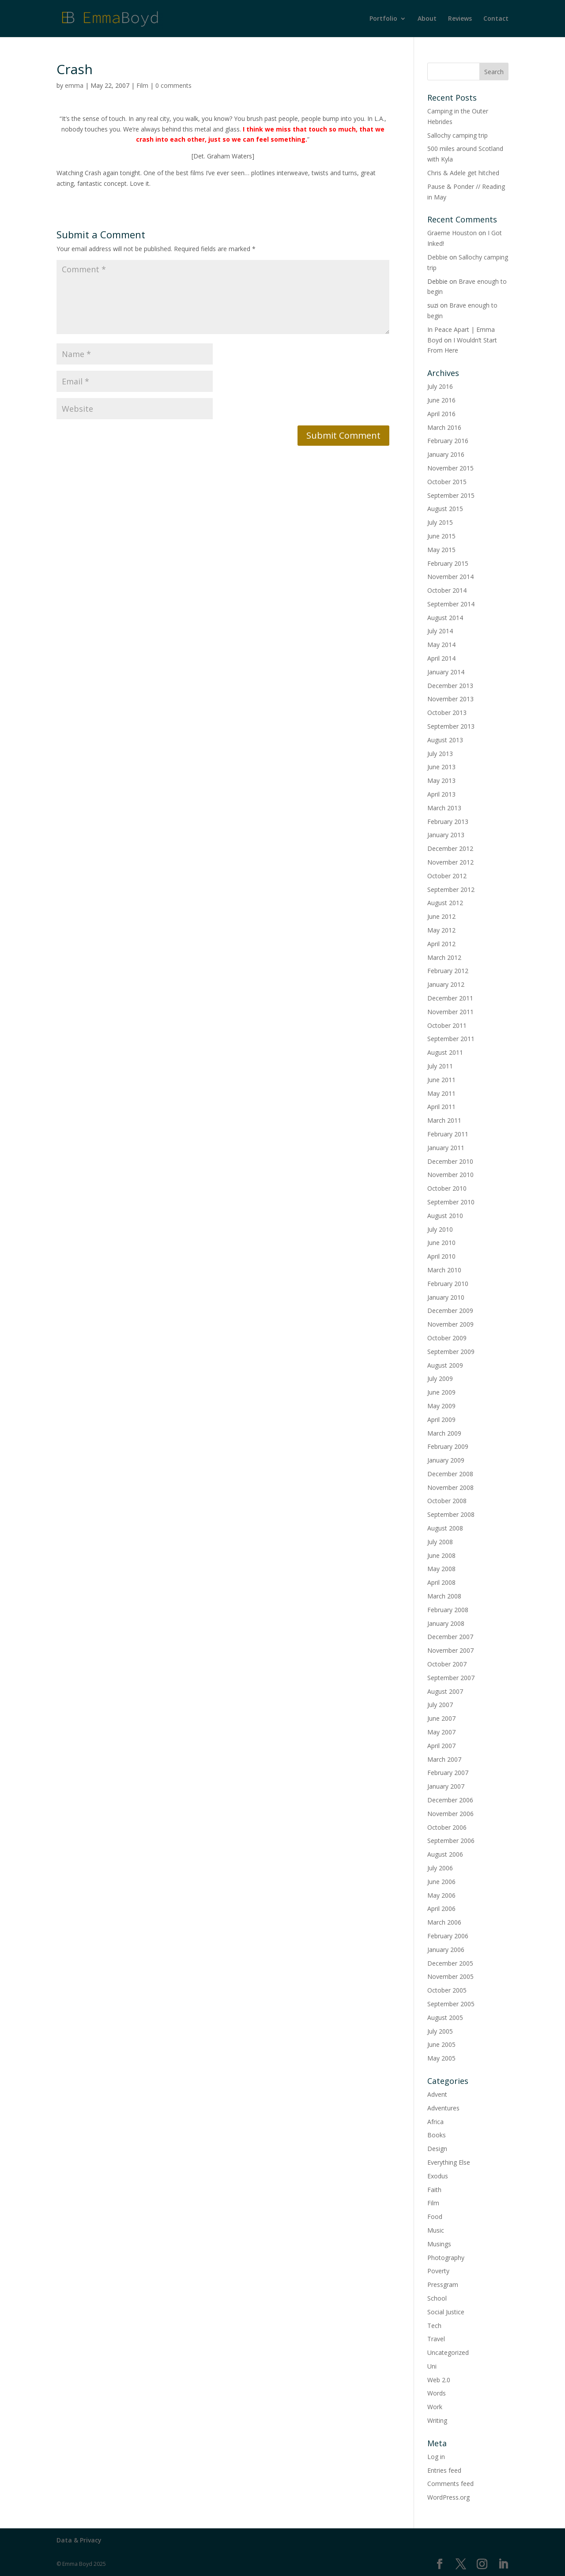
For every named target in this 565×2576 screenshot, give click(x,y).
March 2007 (444, 1759)
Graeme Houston (452, 233)
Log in (436, 2456)
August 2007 (445, 1691)
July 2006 (440, 1868)
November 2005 (450, 1976)
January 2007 (445, 1786)
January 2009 (445, 1460)
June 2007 (441, 1718)
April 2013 (441, 794)
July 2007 (440, 1704)
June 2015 (441, 536)
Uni (432, 2366)
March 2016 (444, 427)
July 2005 (440, 2031)
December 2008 (450, 1474)
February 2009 (447, 1446)
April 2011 (441, 1106)
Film (142, 85)
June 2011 (441, 1080)
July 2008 (440, 1542)
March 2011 (444, 1120)
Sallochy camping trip (457, 135)
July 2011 (440, 1066)
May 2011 (441, 1093)
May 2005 (441, 2058)
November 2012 (450, 862)
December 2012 (450, 848)
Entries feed (444, 2470)
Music (435, 2230)
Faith (434, 2189)
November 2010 (450, 1174)
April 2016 (441, 414)
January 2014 (445, 672)
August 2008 (445, 1528)
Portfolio (383, 19)
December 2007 (450, 1636)
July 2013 (440, 753)
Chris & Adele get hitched (463, 173)
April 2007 (441, 1745)
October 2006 (447, 1827)
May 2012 (441, 930)
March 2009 (444, 1433)
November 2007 (450, 1650)
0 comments (173, 85)
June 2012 (441, 916)
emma (74, 85)
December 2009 (450, 1310)
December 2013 (450, 685)
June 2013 (441, 767)
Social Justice (445, 2312)
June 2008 (441, 1555)
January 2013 (445, 835)
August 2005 (445, 2017)
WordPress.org (448, 2497)
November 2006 (450, 1813)
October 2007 (447, 1664)
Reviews (460, 19)
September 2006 (451, 1840)
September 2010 (451, 1202)
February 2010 (447, 1283)
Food (434, 2216)
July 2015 (440, 522)
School (437, 2298)
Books (436, 2135)
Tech (434, 2325)
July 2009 (440, 1378)
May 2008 (441, 1568)
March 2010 (444, 1270)
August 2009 (445, 1365)
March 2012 (444, 957)
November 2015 (450, 468)
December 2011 (450, 998)
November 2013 (450, 699)
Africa (435, 2121)
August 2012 (445, 903)
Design (437, 2148)
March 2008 (444, 1596)
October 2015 (447, 482)
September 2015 (451, 495)
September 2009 (451, 1351)
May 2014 (441, 644)
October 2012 (447, 876)
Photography (445, 2257)
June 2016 (441, 400)
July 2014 (440, 631)
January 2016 (445, 454)
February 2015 (447, 563)
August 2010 (445, 1215)
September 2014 (451, 604)
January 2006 (445, 1949)
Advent (437, 2094)
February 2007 (447, 1772)
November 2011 (450, 1012)
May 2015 (441, 549)
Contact (495, 19)
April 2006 (441, 1908)
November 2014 (450, 576)
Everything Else (448, 2162)
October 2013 (447, 712)
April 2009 (441, 1419)
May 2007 (441, 1732)
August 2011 (445, 1052)
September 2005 (451, 2004)
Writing (437, 2420)
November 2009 (450, 1324)
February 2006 (447, 1936)
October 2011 (447, 1025)
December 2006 (450, 1800)
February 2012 (447, 970)
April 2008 (441, 1582)
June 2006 (441, 1881)
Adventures (443, 2108)
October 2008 (447, 1501)
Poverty (438, 2271)
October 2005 (447, 1990)
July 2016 (440, 386)
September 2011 (451, 1038)
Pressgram (442, 2284)
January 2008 (445, 1623)
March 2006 (444, 1922)
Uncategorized (448, 2352)
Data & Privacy (79, 2540)
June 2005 (441, 2044)
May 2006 (441, 1895)
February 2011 (447, 1134)
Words (436, 2393)
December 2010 (450, 1161)
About (427, 19)
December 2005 (450, 1963)
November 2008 (450, 1487)
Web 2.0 (438, 2380)
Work (434, 2407)
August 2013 (445, 740)
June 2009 (441, 1392)
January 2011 (445, 1147)
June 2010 (441, 1242)
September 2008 (451, 1514)
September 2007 (451, 1677)
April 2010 (441, 1256)
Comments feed (450, 2483)
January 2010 (445, 1297)
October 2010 (447, 1188)
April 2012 (441, 944)
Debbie (437, 257)
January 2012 (445, 984)
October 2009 (447, 1338)
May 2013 (441, 780)
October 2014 (447, 590)
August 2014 (445, 617)
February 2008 (447, 1610)
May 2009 (441, 1406)
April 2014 (441, 658)
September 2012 (451, 889)
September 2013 (451, 726)
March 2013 (444, 808)
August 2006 (445, 1854)
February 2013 (447, 821)
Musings (439, 2244)
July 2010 (440, 1229)
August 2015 (445, 508)
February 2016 (447, 440)
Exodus (437, 2176)
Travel (436, 2339)
